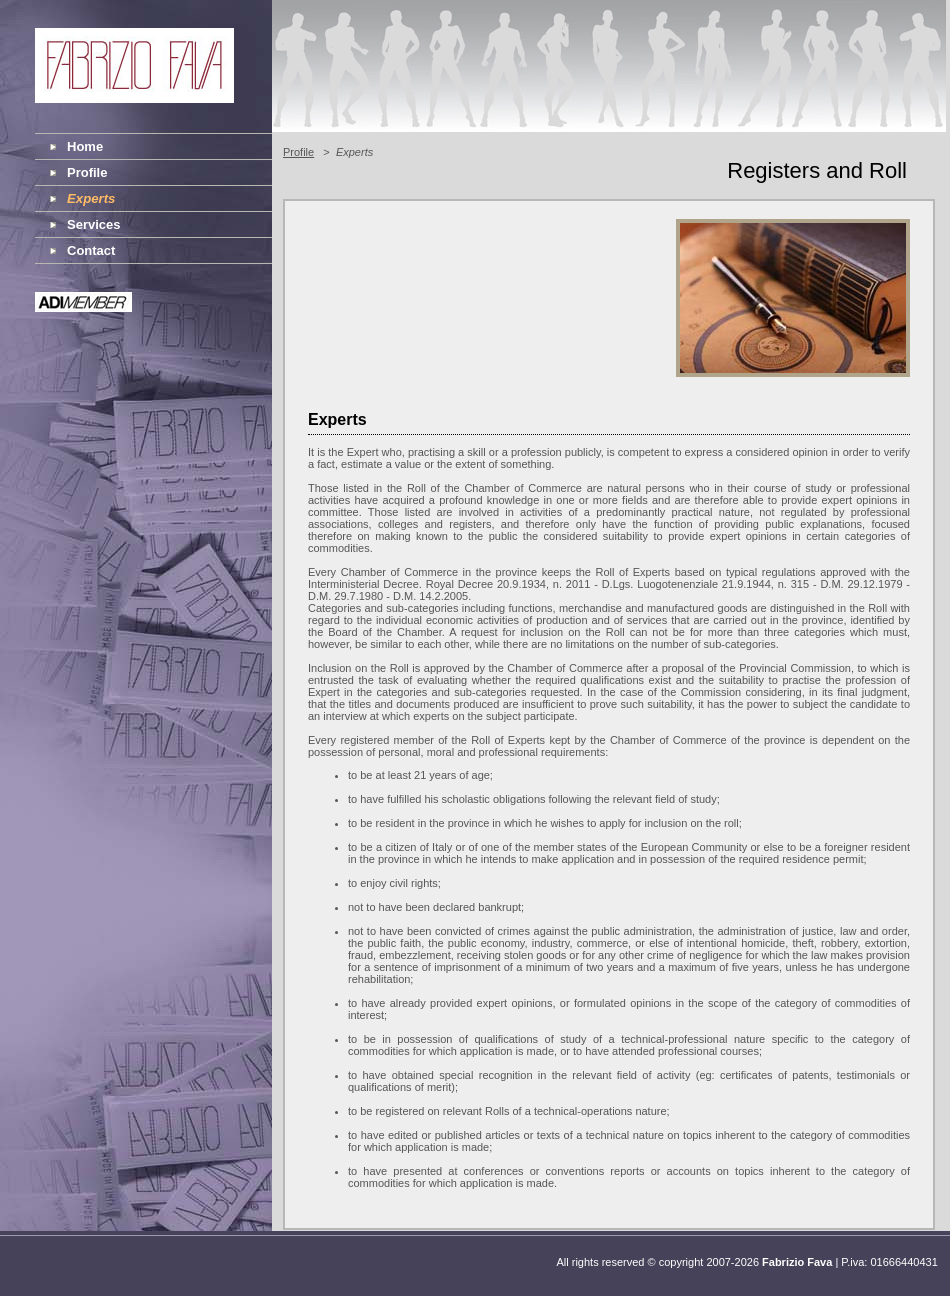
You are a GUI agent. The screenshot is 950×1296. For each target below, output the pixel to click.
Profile (87, 172)
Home (85, 146)
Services (94, 224)
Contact (91, 250)
